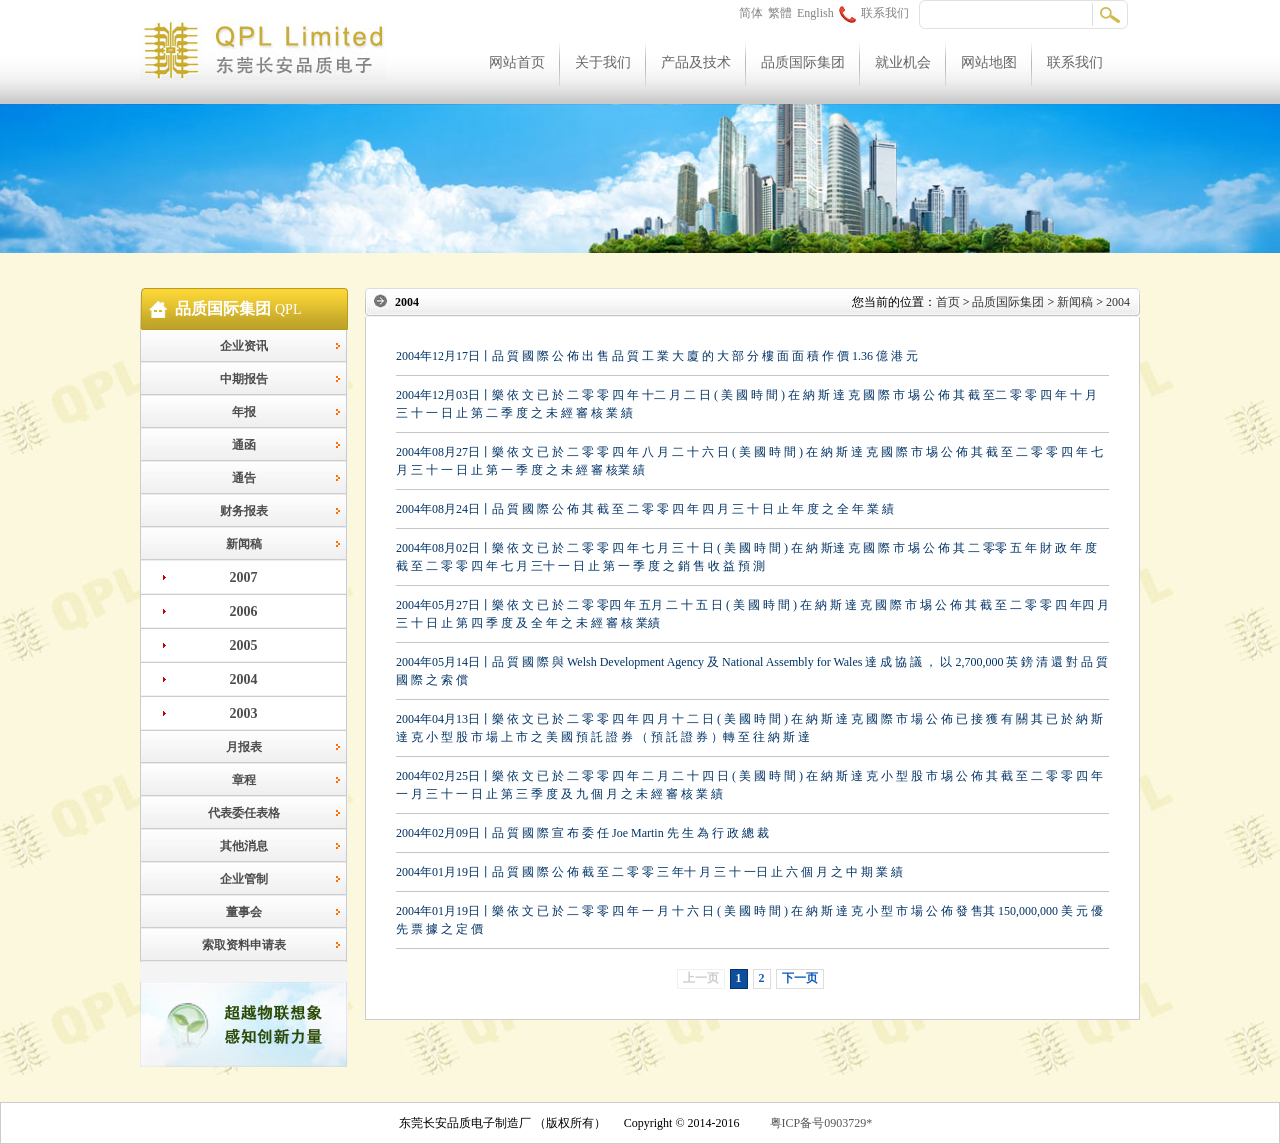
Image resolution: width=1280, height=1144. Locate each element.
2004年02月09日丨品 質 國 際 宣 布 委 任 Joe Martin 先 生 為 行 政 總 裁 (582, 833)
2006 (244, 611)
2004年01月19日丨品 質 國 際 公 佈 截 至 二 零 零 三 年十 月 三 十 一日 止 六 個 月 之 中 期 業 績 (649, 872)
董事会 (244, 912)
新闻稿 (244, 544)
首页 (948, 302)
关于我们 (603, 62)
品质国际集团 (803, 62)
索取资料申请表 (244, 945)
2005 (244, 645)
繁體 (780, 13)
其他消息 (244, 846)
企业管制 (244, 879)
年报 (244, 412)
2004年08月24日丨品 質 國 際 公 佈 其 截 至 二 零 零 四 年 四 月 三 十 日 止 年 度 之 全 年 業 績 (645, 509)
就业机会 (903, 62)
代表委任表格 (244, 813)
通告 (244, 478)
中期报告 (244, 379)
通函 (244, 445)
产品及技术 (696, 62)
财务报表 (244, 511)
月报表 (244, 747)
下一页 (800, 978)
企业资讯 (244, 346)
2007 (244, 577)
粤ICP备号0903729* (821, 1123)
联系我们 (874, 13)
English (815, 13)
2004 (244, 679)
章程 (244, 780)
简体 (751, 13)
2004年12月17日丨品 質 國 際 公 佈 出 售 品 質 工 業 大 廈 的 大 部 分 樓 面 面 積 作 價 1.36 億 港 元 (657, 356)
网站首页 (517, 62)
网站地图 (989, 62)
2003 (244, 713)
